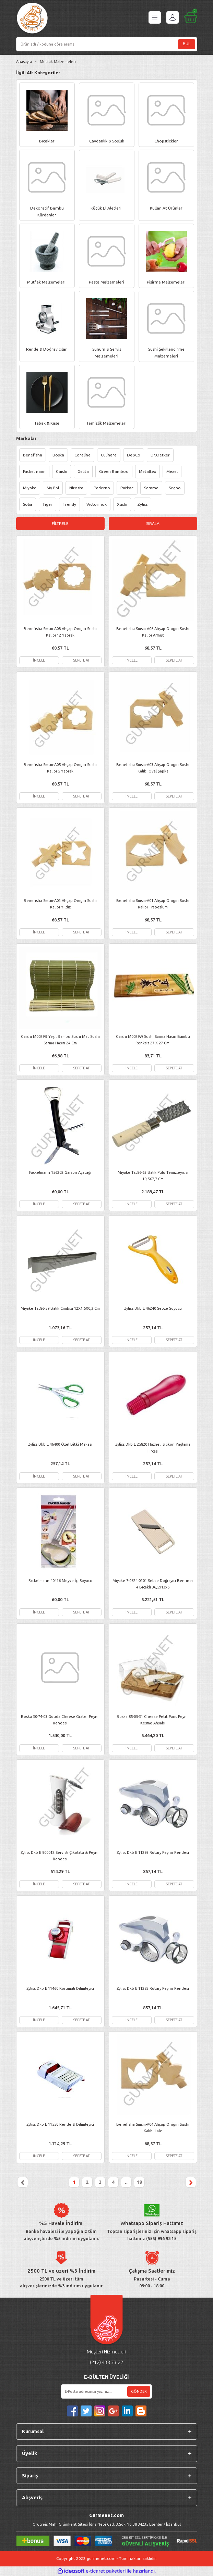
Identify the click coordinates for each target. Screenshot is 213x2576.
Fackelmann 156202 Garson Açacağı (60, 1172)
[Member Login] (172, 17)
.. (126, 2182)
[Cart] (190, 17)
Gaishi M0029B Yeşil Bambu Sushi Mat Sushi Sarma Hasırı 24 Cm (60, 1039)
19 (139, 2182)
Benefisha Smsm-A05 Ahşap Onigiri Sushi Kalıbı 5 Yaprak (60, 768)
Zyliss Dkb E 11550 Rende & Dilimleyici (60, 2124)
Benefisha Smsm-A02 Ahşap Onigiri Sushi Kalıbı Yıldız (60, 904)
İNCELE (39, 660)
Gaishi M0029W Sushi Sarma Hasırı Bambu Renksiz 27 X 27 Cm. (153, 1039)
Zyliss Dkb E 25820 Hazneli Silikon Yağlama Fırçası (152, 1447)
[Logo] (32, 19)
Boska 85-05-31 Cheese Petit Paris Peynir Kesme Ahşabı (153, 1719)
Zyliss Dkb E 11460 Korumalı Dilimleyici (60, 1988)
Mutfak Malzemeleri (58, 62)
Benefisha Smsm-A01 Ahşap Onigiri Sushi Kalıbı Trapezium (152, 904)
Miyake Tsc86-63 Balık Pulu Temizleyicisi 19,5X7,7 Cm (153, 1175)
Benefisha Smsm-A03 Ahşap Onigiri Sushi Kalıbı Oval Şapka (152, 768)
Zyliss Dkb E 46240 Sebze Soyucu (153, 1308)
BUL (186, 44)
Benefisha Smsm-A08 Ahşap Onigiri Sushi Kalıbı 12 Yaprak (60, 632)
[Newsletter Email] (106, 2391)
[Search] (106, 44)
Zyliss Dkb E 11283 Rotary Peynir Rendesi (153, 1988)
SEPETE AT (81, 660)
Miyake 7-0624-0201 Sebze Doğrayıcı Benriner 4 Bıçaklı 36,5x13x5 (153, 1584)
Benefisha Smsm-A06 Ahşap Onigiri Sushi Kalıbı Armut (152, 632)
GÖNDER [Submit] (139, 2391)
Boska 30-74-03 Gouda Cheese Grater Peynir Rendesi (60, 1719)
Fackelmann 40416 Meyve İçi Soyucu (60, 1581)
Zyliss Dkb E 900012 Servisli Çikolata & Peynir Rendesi (60, 1855)
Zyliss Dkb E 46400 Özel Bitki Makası (60, 1444)
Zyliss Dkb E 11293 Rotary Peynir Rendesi (153, 1852)
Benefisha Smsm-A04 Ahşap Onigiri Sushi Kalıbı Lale (152, 2127)
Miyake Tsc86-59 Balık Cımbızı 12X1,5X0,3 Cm (60, 1308)
